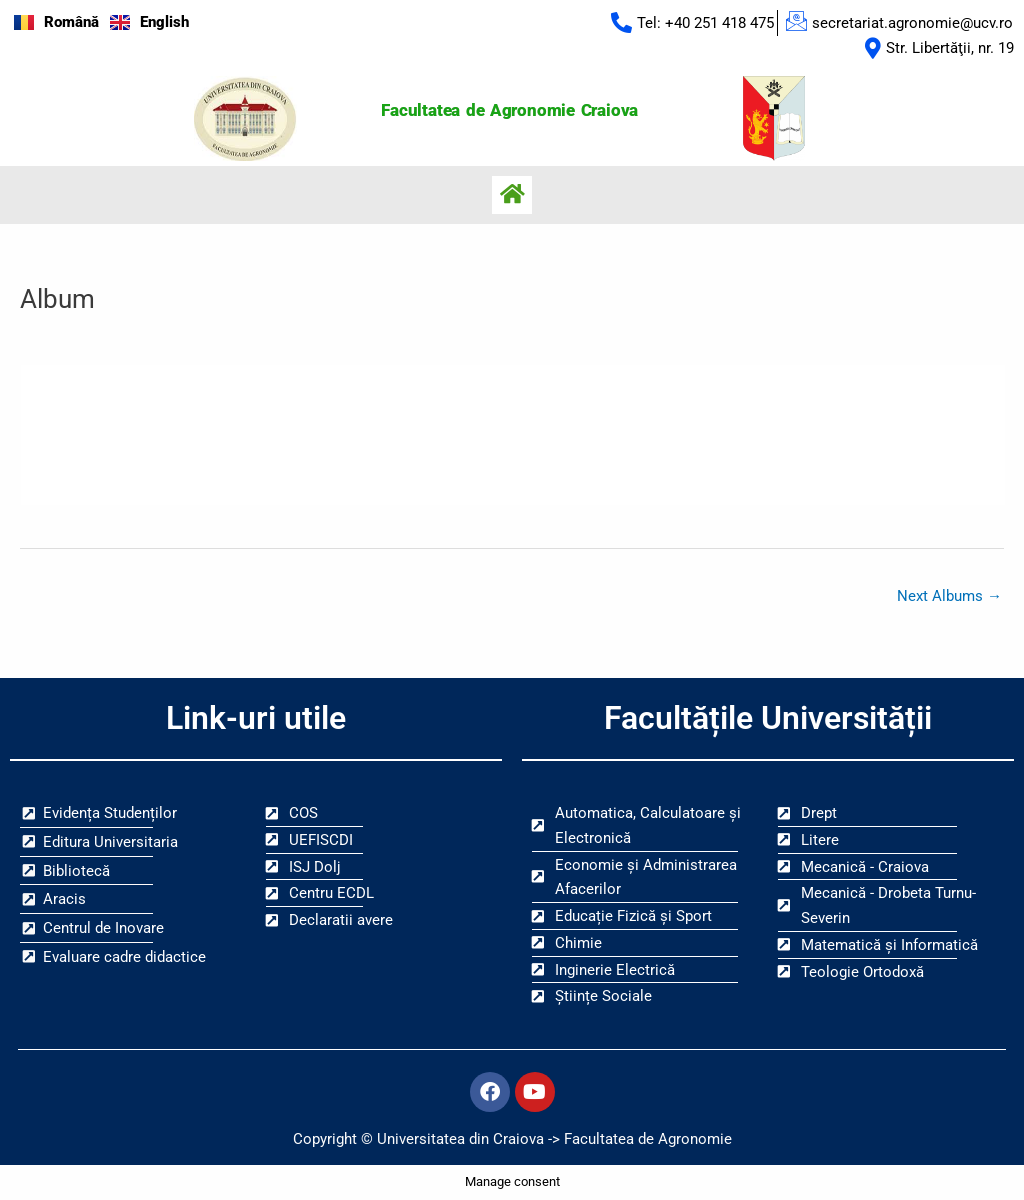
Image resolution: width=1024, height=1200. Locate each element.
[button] (512, 195)
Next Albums (949, 596)
